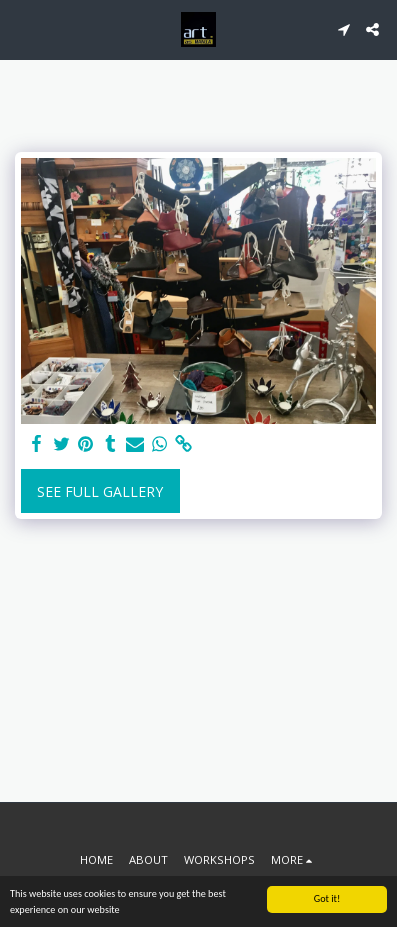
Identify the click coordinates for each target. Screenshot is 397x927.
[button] (22, 28)
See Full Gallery (100, 491)
